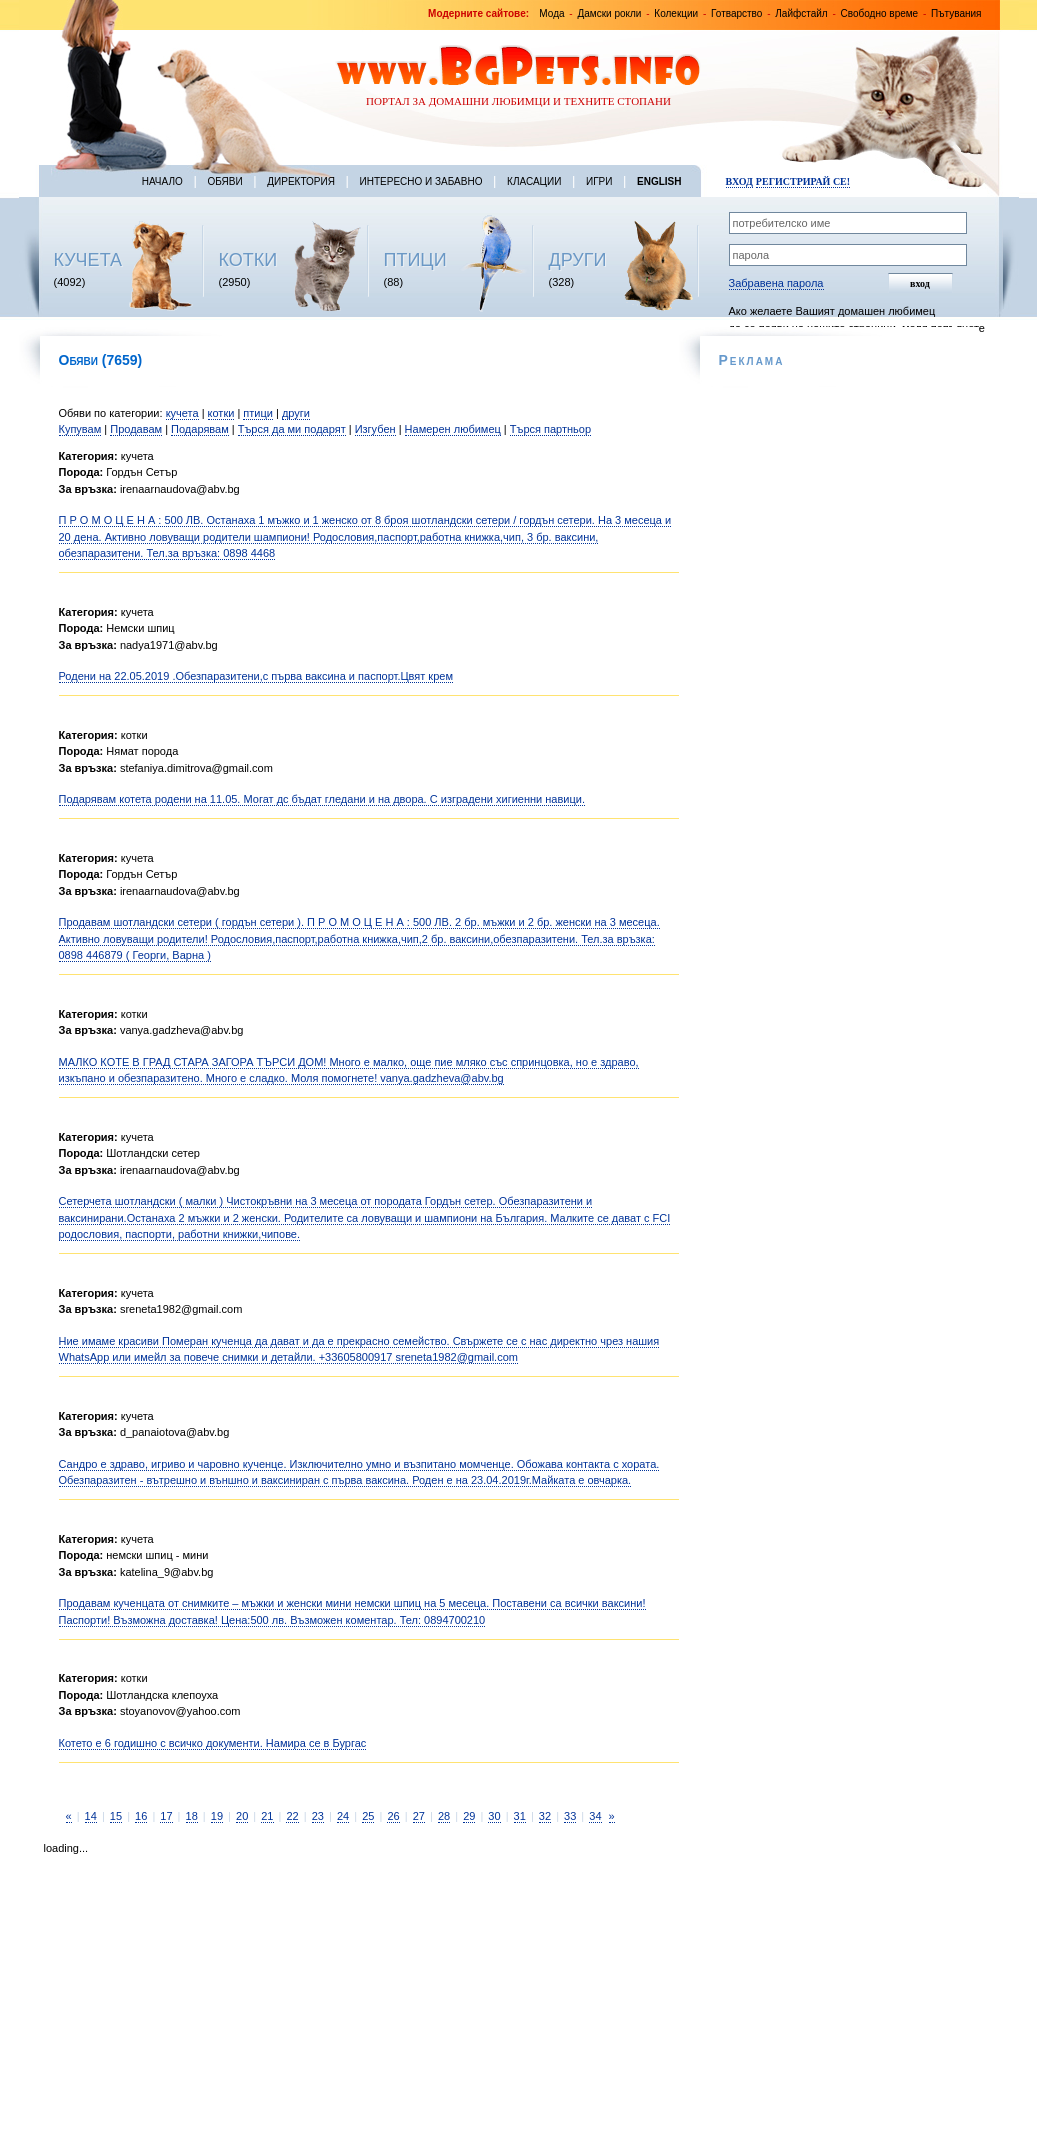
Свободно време (880, 13)
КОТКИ (248, 260)
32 (545, 1816)
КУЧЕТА (88, 260)
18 (192, 1816)
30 (494, 1816)
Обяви (224, 181)
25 (368, 1816)
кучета (182, 413)
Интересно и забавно (421, 181)
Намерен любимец (453, 429)
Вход (739, 181)
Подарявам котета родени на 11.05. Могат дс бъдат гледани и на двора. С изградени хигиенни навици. (322, 799)
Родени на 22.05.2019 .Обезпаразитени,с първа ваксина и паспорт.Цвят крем (256, 676)
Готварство (736, 13)
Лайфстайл (801, 13)
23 (318, 1816)
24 (343, 1816)
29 (469, 1816)
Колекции (676, 13)
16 (141, 1816)
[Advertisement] (240, 1989)
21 (267, 1816)
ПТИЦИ (415, 260)
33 (570, 1816)
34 (595, 1816)
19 (217, 1816)
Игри (599, 181)
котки (221, 413)
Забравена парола (776, 283)
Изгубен (375, 429)
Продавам (136, 429)
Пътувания (956, 13)
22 (292, 1816)
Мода (551, 13)
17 (166, 1816)
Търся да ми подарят (292, 429)
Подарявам (200, 429)
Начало (162, 181)
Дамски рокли (609, 13)
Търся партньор (550, 429)
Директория (301, 181)
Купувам (80, 429)
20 (242, 1816)
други (296, 413)
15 (116, 1816)
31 (520, 1816)
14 (91, 1816)
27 (419, 1816)
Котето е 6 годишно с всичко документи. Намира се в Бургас (213, 1743)
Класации (534, 181)
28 (444, 1816)
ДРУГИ (578, 260)
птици (258, 413)
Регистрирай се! (803, 181)
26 (393, 1816)
